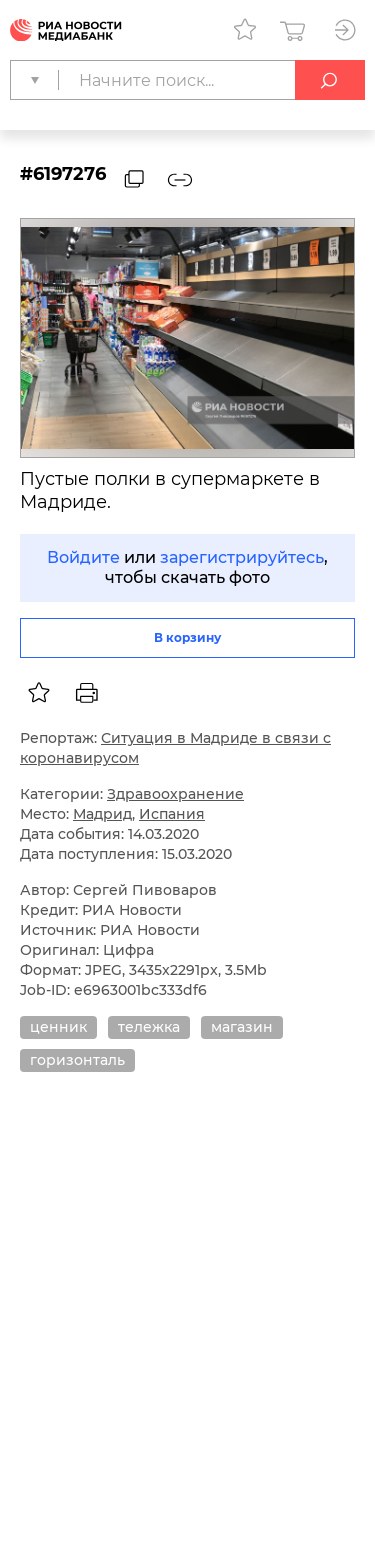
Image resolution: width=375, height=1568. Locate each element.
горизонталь (77, 1060)
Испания (172, 814)
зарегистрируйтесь (242, 557)
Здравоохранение (175, 794)
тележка (149, 1027)
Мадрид (102, 814)
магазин (242, 1027)
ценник (58, 1027)
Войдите (83, 557)
